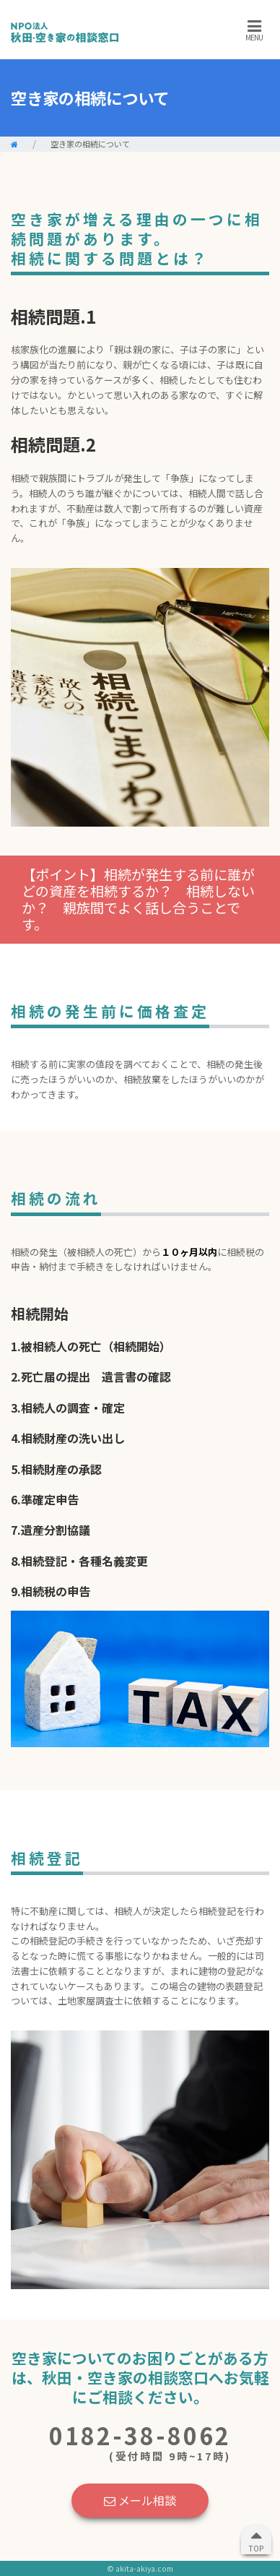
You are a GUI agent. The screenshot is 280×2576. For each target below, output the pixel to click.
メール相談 (140, 2500)
